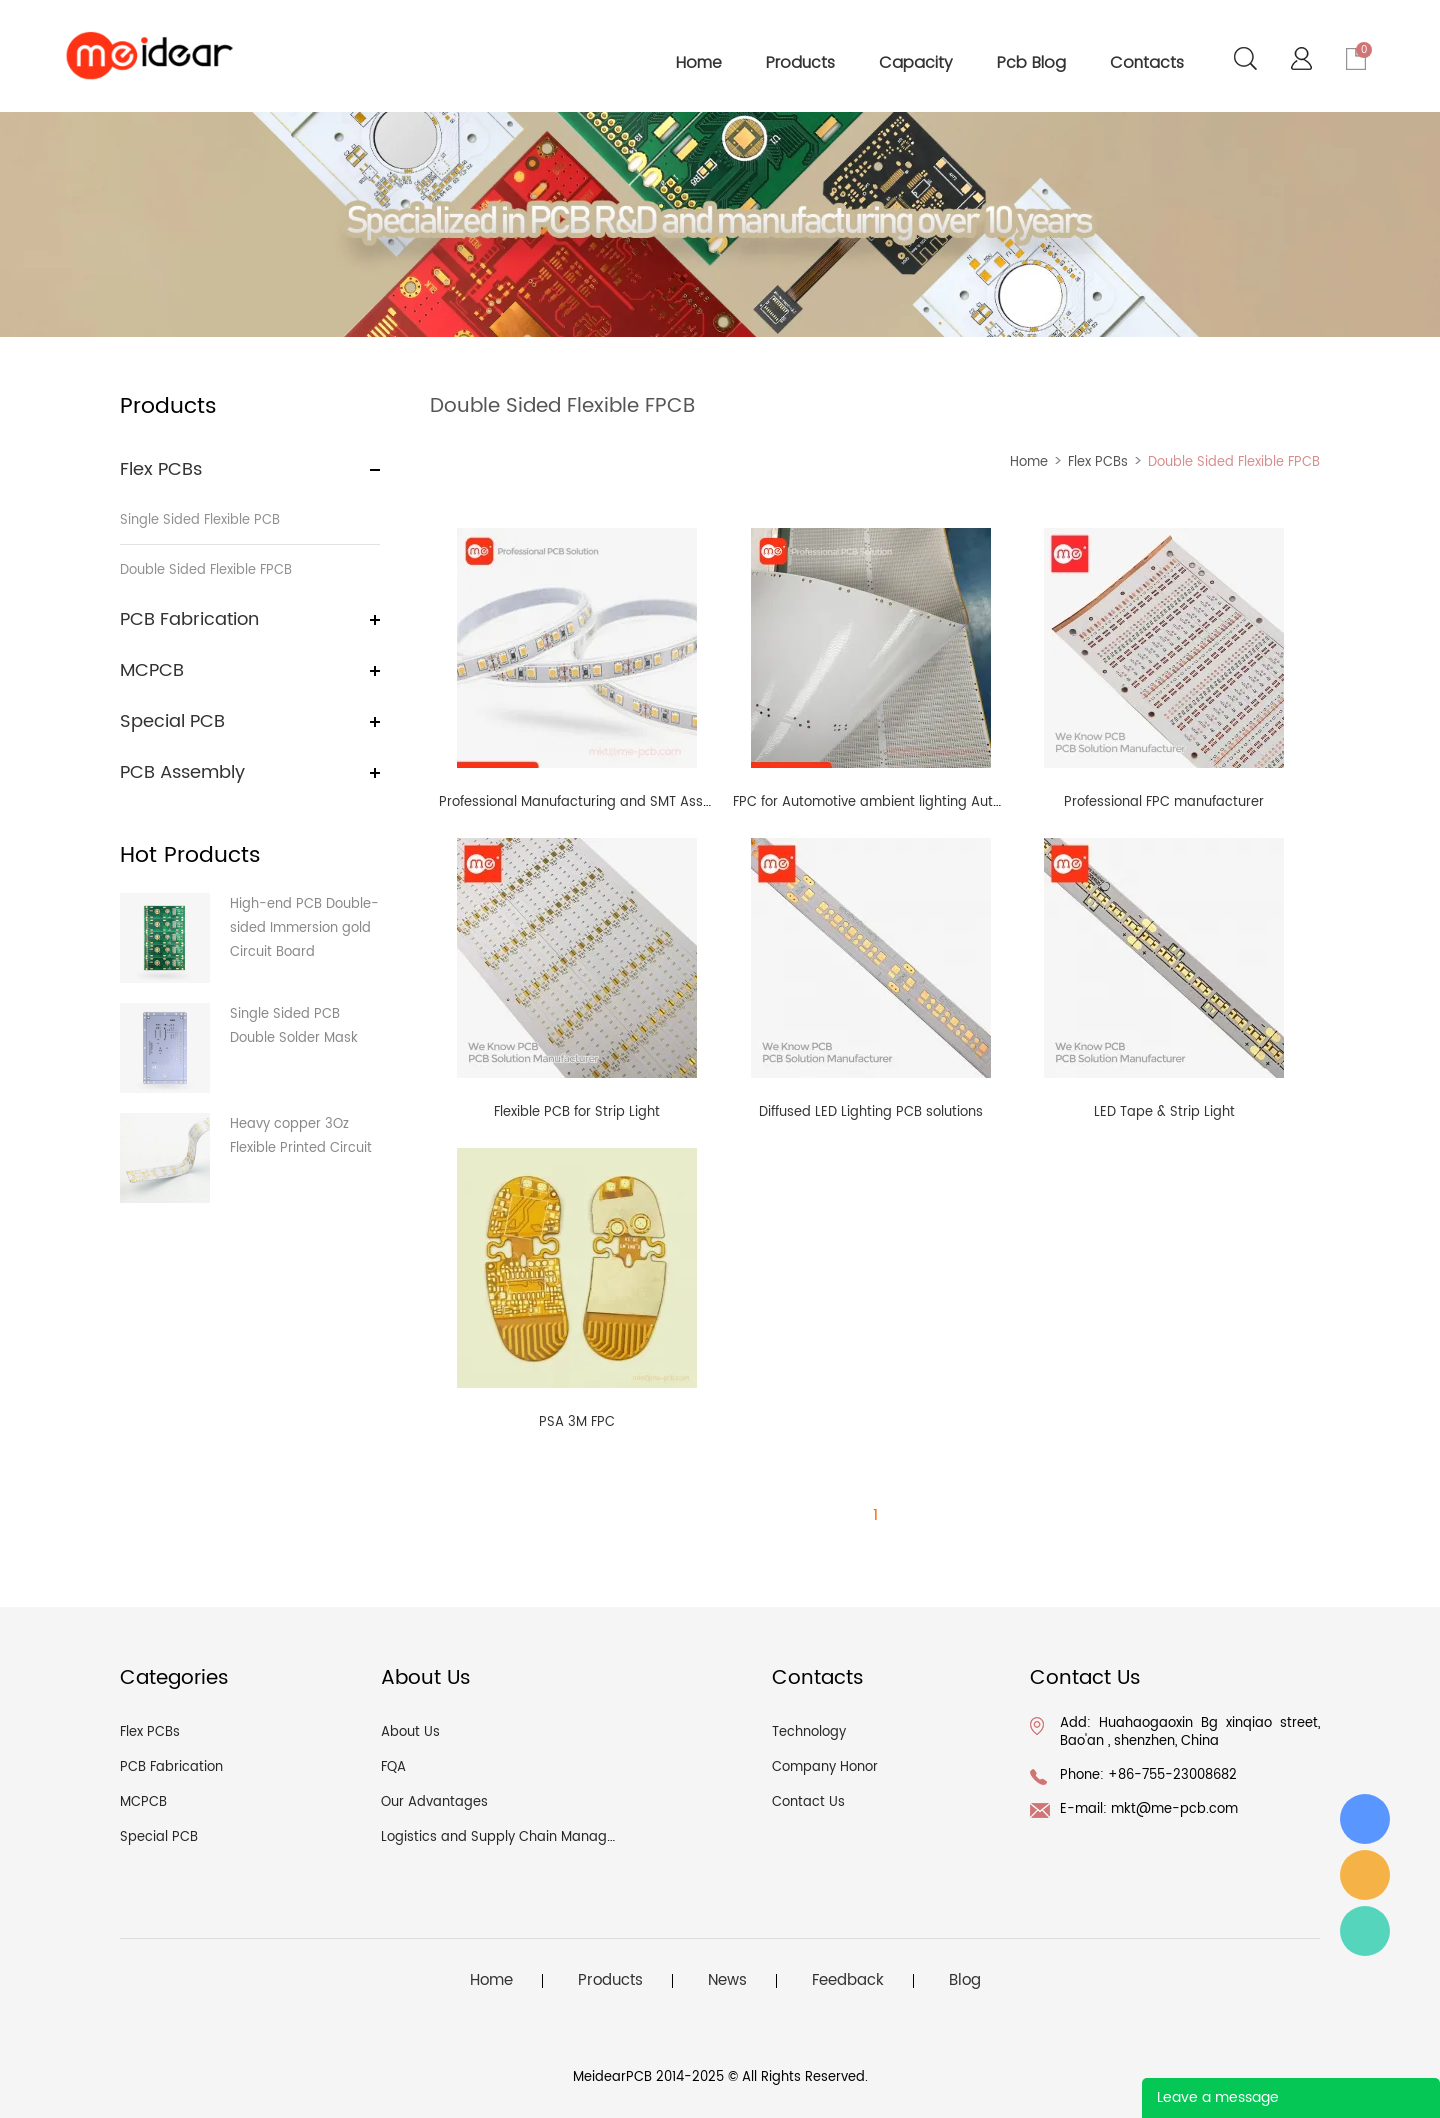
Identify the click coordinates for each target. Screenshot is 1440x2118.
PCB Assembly (182, 772)
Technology (809, 1732)
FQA (393, 1767)
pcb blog (1031, 62)
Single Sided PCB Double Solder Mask (294, 1026)
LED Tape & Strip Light (1164, 1112)
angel (1365, 1875)
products (800, 62)
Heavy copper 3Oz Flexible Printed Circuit (301, 1136)
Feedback (848, 1981)
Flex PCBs (161, 469)
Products (610, 1981)
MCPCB (152, 670)
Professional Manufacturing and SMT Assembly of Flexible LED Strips (657, 802)
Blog (965, 1981)
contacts (1147, 62)
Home (1029, 462)
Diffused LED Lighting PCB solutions (871, 1112)
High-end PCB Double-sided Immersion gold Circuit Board (304, 928)
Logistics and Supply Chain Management (515, 1837)
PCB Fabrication (189, 619)
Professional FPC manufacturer (1164, 802)
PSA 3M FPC (577, 1422)
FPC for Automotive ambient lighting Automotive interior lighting (939, 802)
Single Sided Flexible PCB (200, 520)
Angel (1365, 1931)
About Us (410, 1732)
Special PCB (172, 721)
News (727, 1981)
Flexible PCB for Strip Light (577, 1112)
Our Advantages (434, 1802)
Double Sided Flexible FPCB (206, 570)
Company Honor (825, 1767)
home (699, 62)
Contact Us (808, 1802)
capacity (916, 62)
